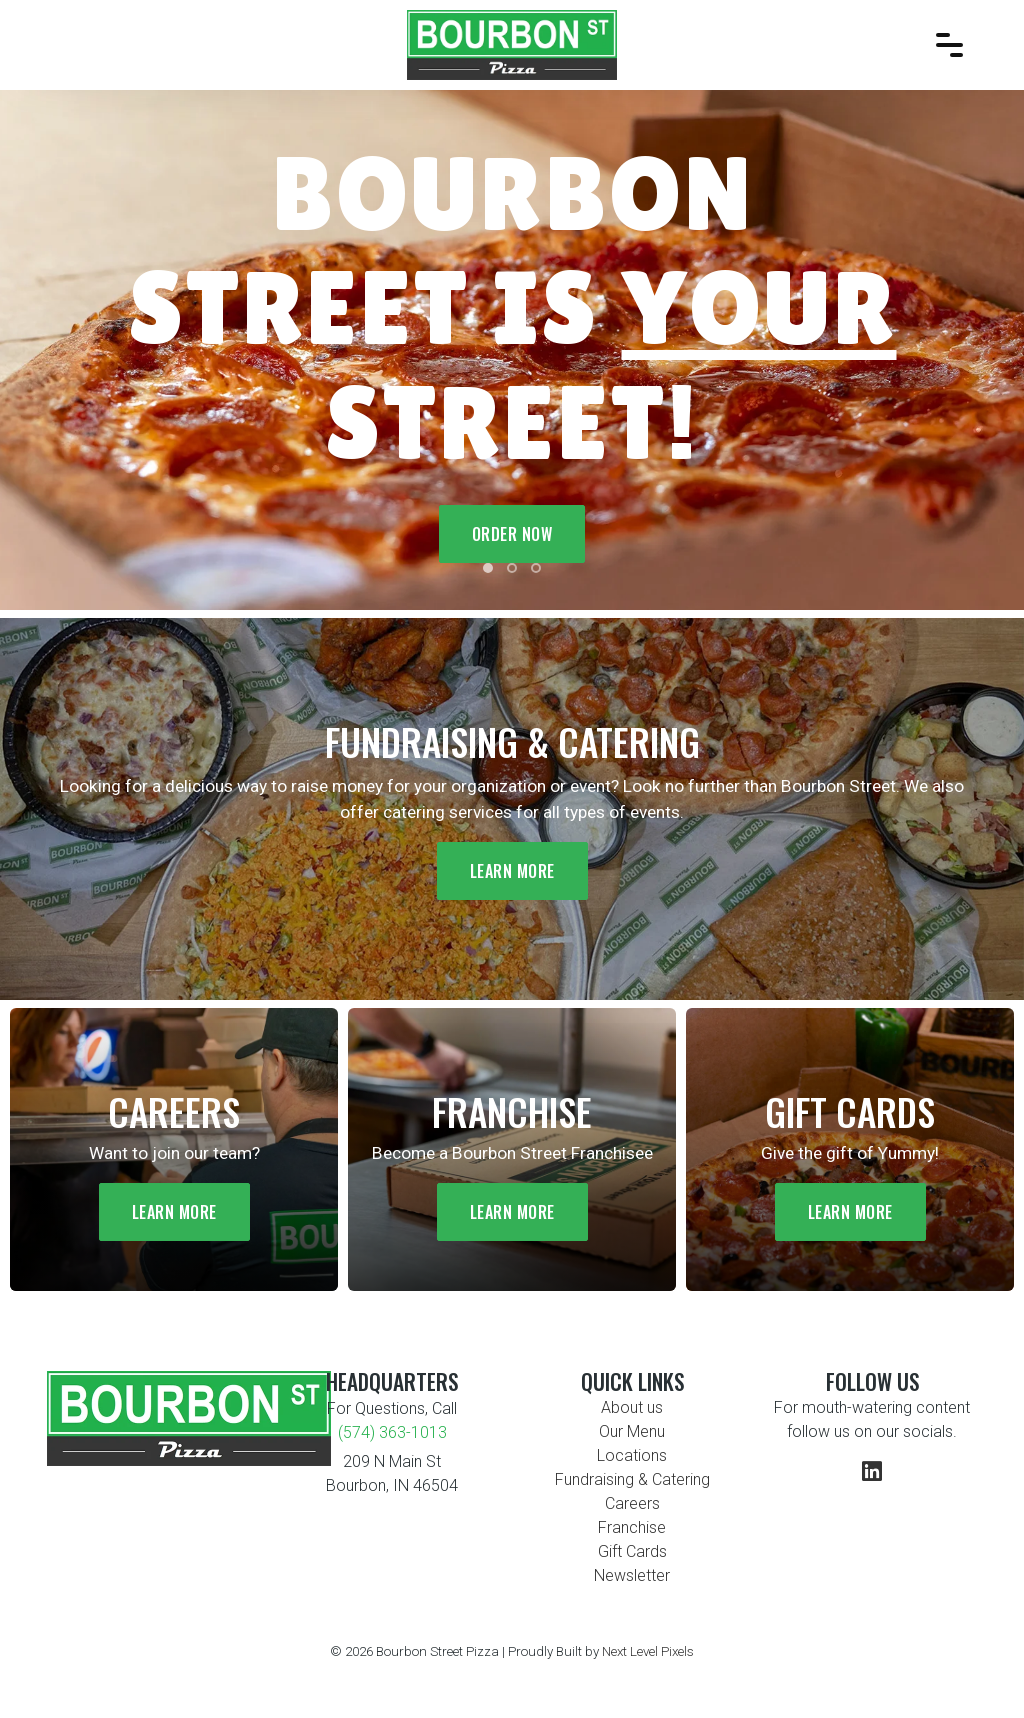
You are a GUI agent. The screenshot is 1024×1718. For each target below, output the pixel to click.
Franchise (632, 1527)
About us (632, 1407)
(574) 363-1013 (392, 1432)
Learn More (512, 871)
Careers (632, 1503)
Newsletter (632, 1575)
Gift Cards (632, 1551)
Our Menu (632, 1431)
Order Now (512, 534)
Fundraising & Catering (632, 1479)
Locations (632, 1455)
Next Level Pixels (648, 1651)
